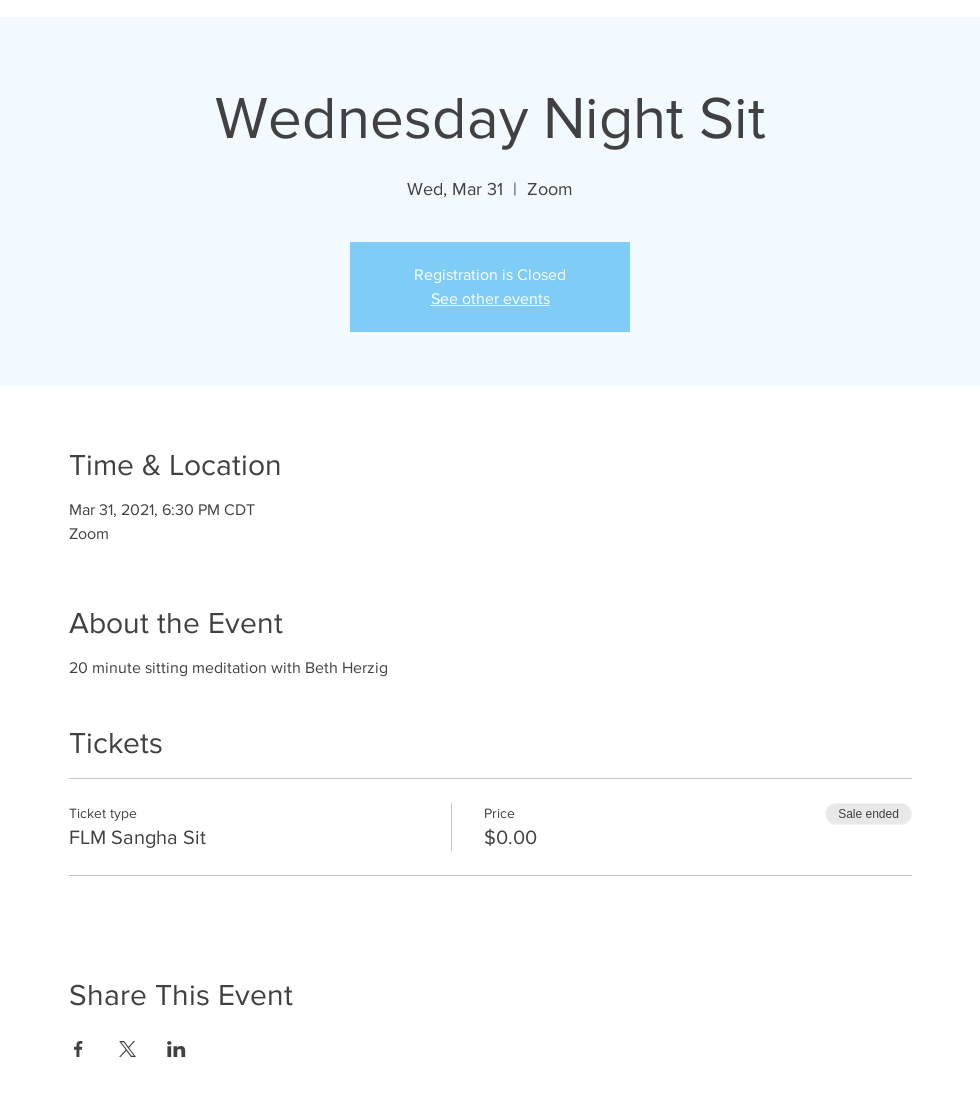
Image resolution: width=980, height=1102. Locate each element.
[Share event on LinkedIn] (176, 1049)
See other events (490, 298)
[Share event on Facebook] (78, 1049)
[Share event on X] (127, 1049)
